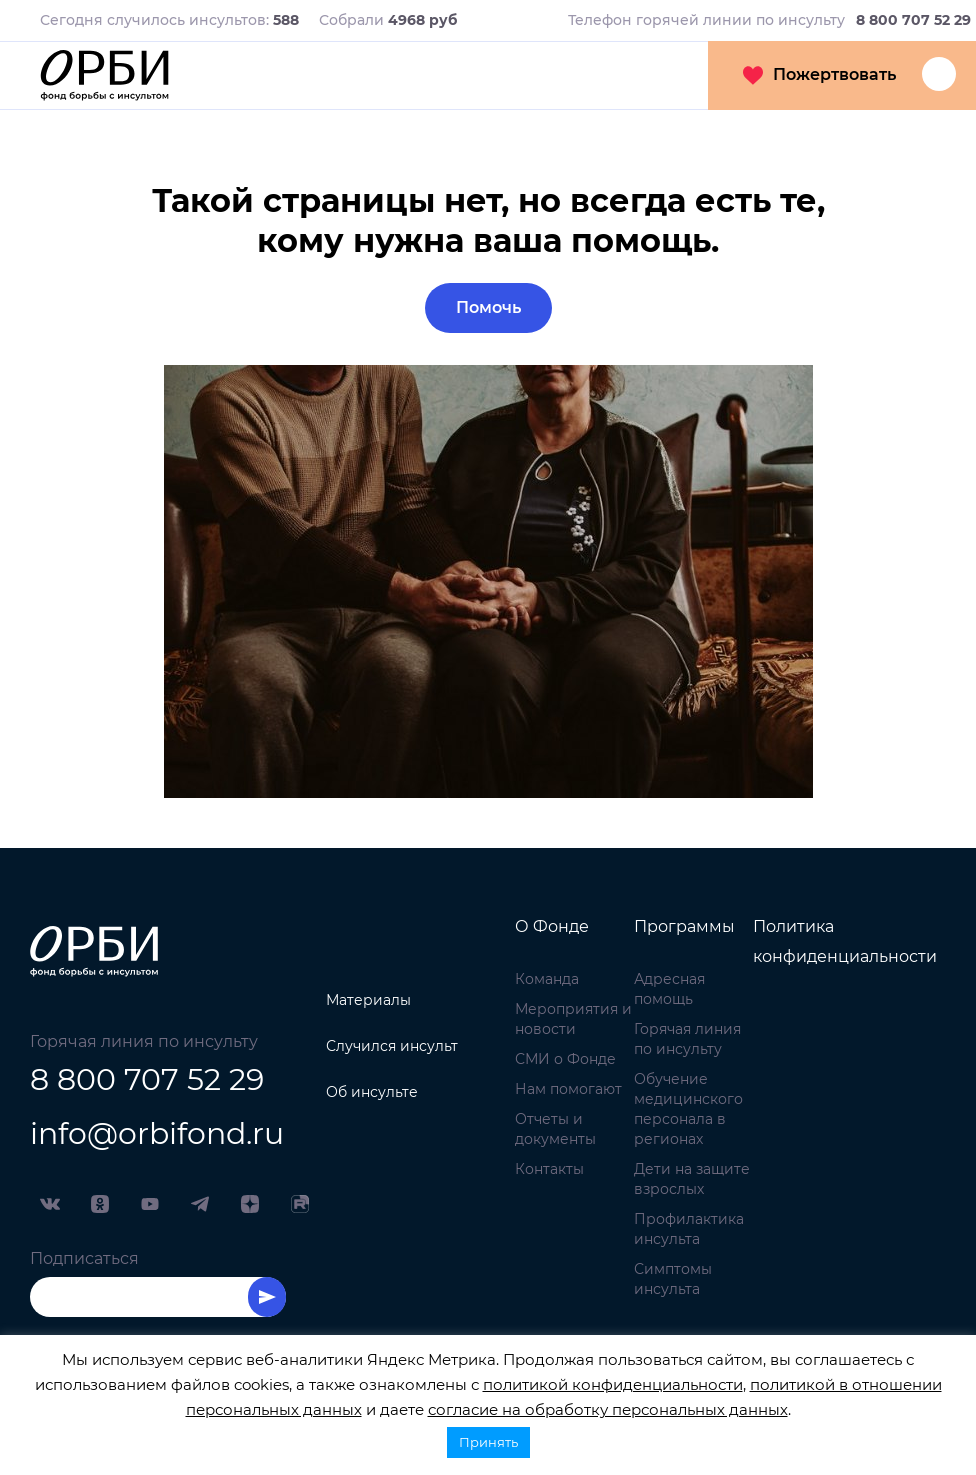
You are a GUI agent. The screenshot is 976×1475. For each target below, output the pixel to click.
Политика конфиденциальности (845, 941)
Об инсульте (372, 1092)
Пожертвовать (819, 75)
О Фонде (552, 926)
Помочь (488, 307)
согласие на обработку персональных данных (608, 1409)
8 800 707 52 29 (147, 1079)
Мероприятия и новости (573, 1019)
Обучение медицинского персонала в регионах (688, 1109)
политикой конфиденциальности (613, 1384)
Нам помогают (568, 1089)
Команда (547, 979)
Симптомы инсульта (673, 1279)
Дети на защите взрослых (692, 1179)
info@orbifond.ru (157, 1133)
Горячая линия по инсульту (687, 1039)
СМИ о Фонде (565, 1059)
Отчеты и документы (555, 1129)
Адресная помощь (669, 989)
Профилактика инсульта (689, 1229)
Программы (684, 926)
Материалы (368, 1000)
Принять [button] (488, 1442)
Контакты (549, 1169)
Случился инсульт (392, 1046)
